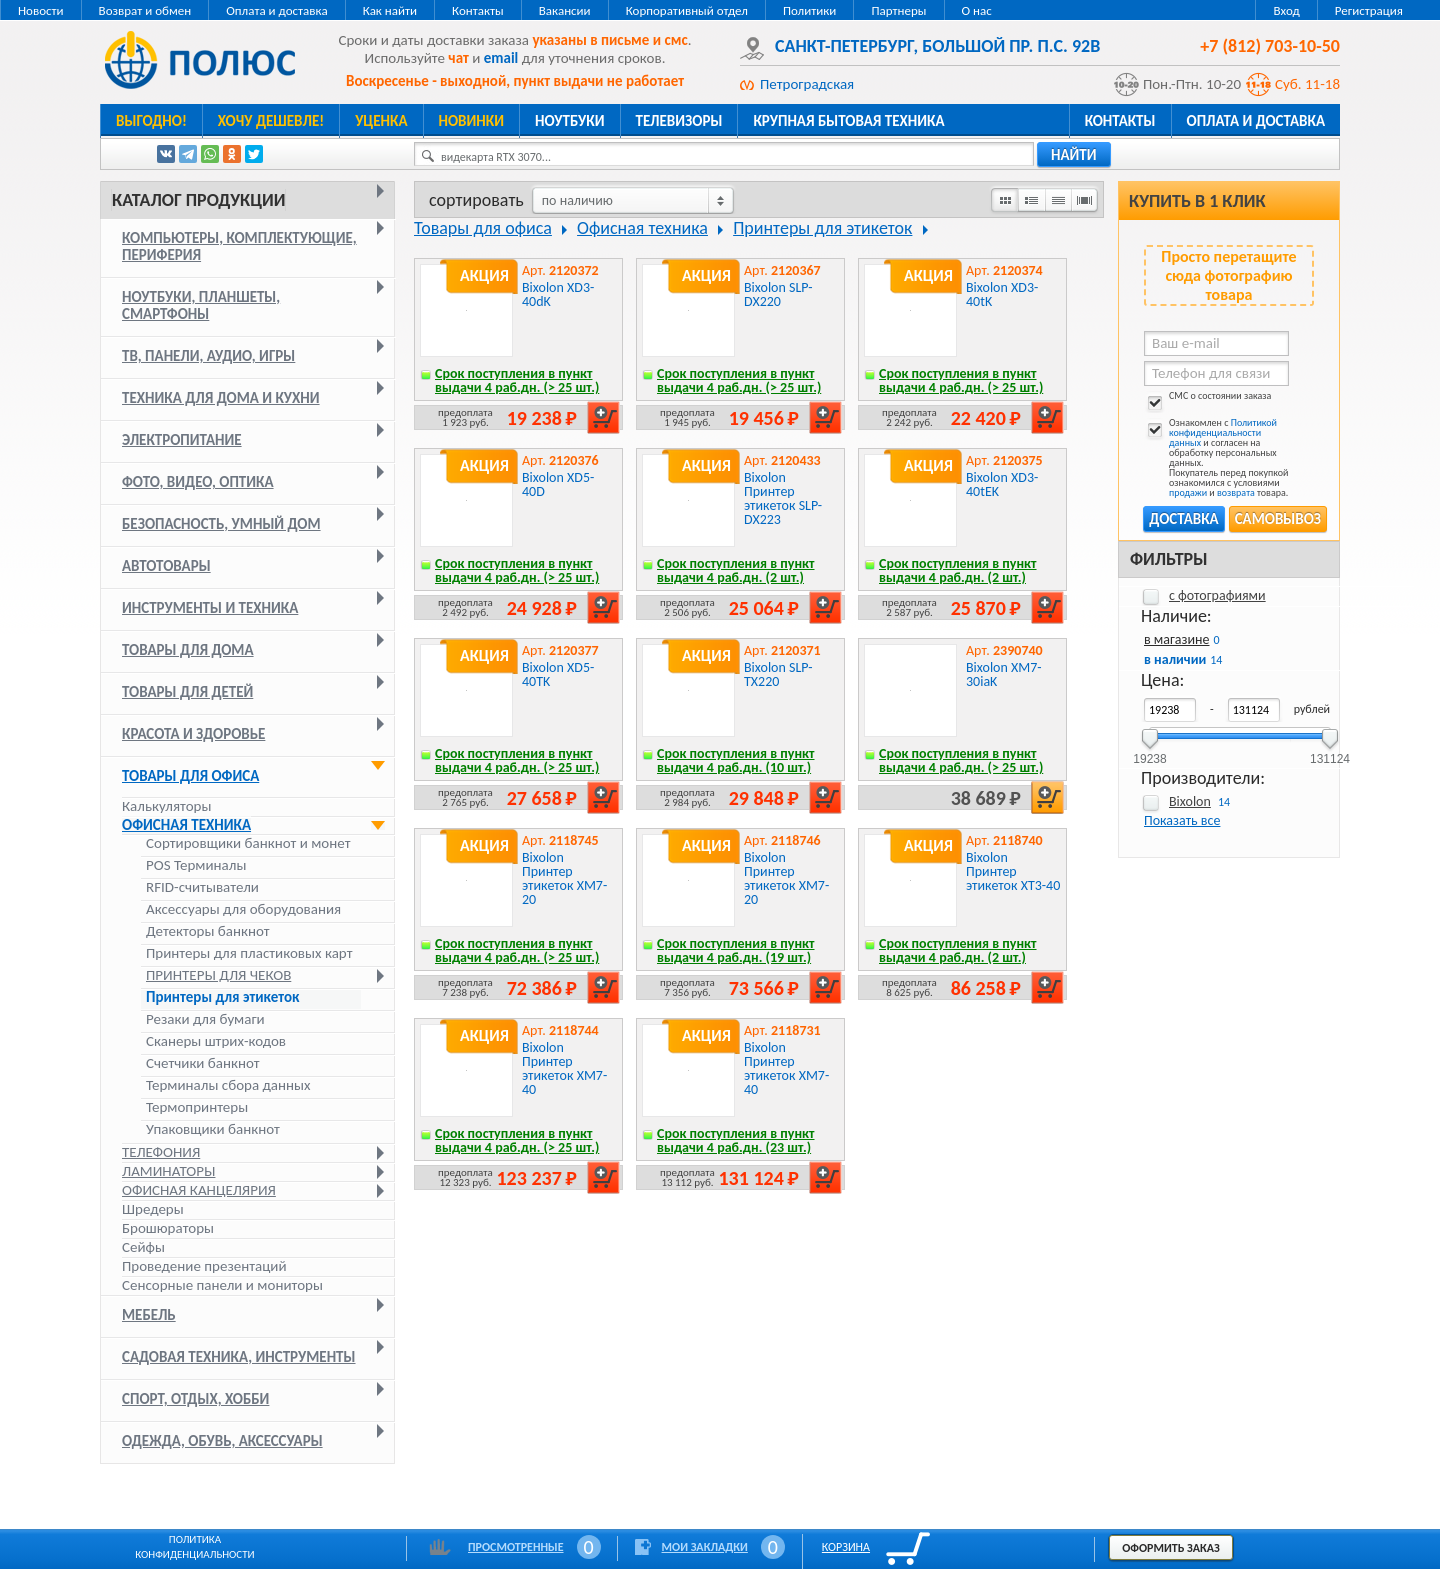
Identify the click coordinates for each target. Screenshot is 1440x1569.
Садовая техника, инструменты (239, 1357)
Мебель (149, 1315)
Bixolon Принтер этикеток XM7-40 (564, 1068)
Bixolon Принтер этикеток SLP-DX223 (783, 498)
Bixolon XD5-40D (558, 484)
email (501, 58)
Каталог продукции (198, 200)
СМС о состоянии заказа (1207, 399)
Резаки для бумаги (205, 1019)
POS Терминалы (196, 865)
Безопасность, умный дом (221, 524)
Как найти (390, 10)
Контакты (478, 10)
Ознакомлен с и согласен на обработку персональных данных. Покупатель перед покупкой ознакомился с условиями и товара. (1216, 458)
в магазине (1176, 639)
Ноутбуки (570, 121)
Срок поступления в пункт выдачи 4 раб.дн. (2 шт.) (736, 570)
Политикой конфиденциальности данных (1223, 432)
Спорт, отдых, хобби (195, 1399)
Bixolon (1190, 801)
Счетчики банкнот (203, 1063)
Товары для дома (188, 650)
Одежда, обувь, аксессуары (222, 1441)
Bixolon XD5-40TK (558, 674)
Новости (41, 10)
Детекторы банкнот (208, 931)
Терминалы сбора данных (228, 1085)
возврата (1236, 492)
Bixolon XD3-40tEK (1002, 484)
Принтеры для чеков (218, 975)
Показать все (1182, 820)
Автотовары (166, 566)
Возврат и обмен (145, 10)
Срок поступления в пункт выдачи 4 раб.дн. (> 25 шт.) (517, 380)
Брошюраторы (168, 1228)
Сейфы (143, 1247)
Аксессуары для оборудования (243, 909)
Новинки (471, 121)
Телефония (161, 1152)
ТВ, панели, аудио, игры (208, 356)
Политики (809, 10)
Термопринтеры (197, 1107)
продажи (1188, 492)
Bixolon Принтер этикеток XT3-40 (1013, 871)
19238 (1149, 752)
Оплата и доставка (276, 10)
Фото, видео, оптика (198, 482)
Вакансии (565, 10)
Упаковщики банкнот (213, 1129)
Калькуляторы (166, 806)
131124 (1330, 752)
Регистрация (1369, 10)
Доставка (1183, 519)
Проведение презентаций (204, 1266)
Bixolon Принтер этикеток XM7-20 (564, 878)
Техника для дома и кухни (221, 398)
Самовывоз (1278, 519)
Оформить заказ (1171, 1548)
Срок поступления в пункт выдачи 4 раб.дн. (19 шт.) (736, 950)
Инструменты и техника (210, 608)
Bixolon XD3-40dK (558, 294)
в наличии (1175, 659)
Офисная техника (186, 825)
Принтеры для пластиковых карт (249, 953)
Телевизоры (679, 121)
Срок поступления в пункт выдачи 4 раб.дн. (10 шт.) (736, 760)
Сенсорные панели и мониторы (222, 1285)
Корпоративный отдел (687, 10)
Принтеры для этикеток (223, 997)
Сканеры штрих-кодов (216, 1041)
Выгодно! (151, 121)
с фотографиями (1217, 595)
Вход (1286, 10)
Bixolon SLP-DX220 (778, 294)
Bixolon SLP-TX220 (778, 674)
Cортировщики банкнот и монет (248, 843)
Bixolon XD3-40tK (1002, 294)
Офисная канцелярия (199, 1190)
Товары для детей (187, 692)
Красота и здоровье (193, 734)
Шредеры (153, 1209)
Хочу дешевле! (271, 121)
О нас (977, 10)
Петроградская (807, 84)
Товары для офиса (190, 776)
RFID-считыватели (202, 887)
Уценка (381, 121)
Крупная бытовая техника (848, 121)
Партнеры (898, 10)
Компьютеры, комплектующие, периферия (239, 246)
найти (1074, 155)
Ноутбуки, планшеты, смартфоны (201, 305)
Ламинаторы (168, 1171)
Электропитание (182, 440)
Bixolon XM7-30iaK (1004, 674)
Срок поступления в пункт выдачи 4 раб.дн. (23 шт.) (736, 1140)
